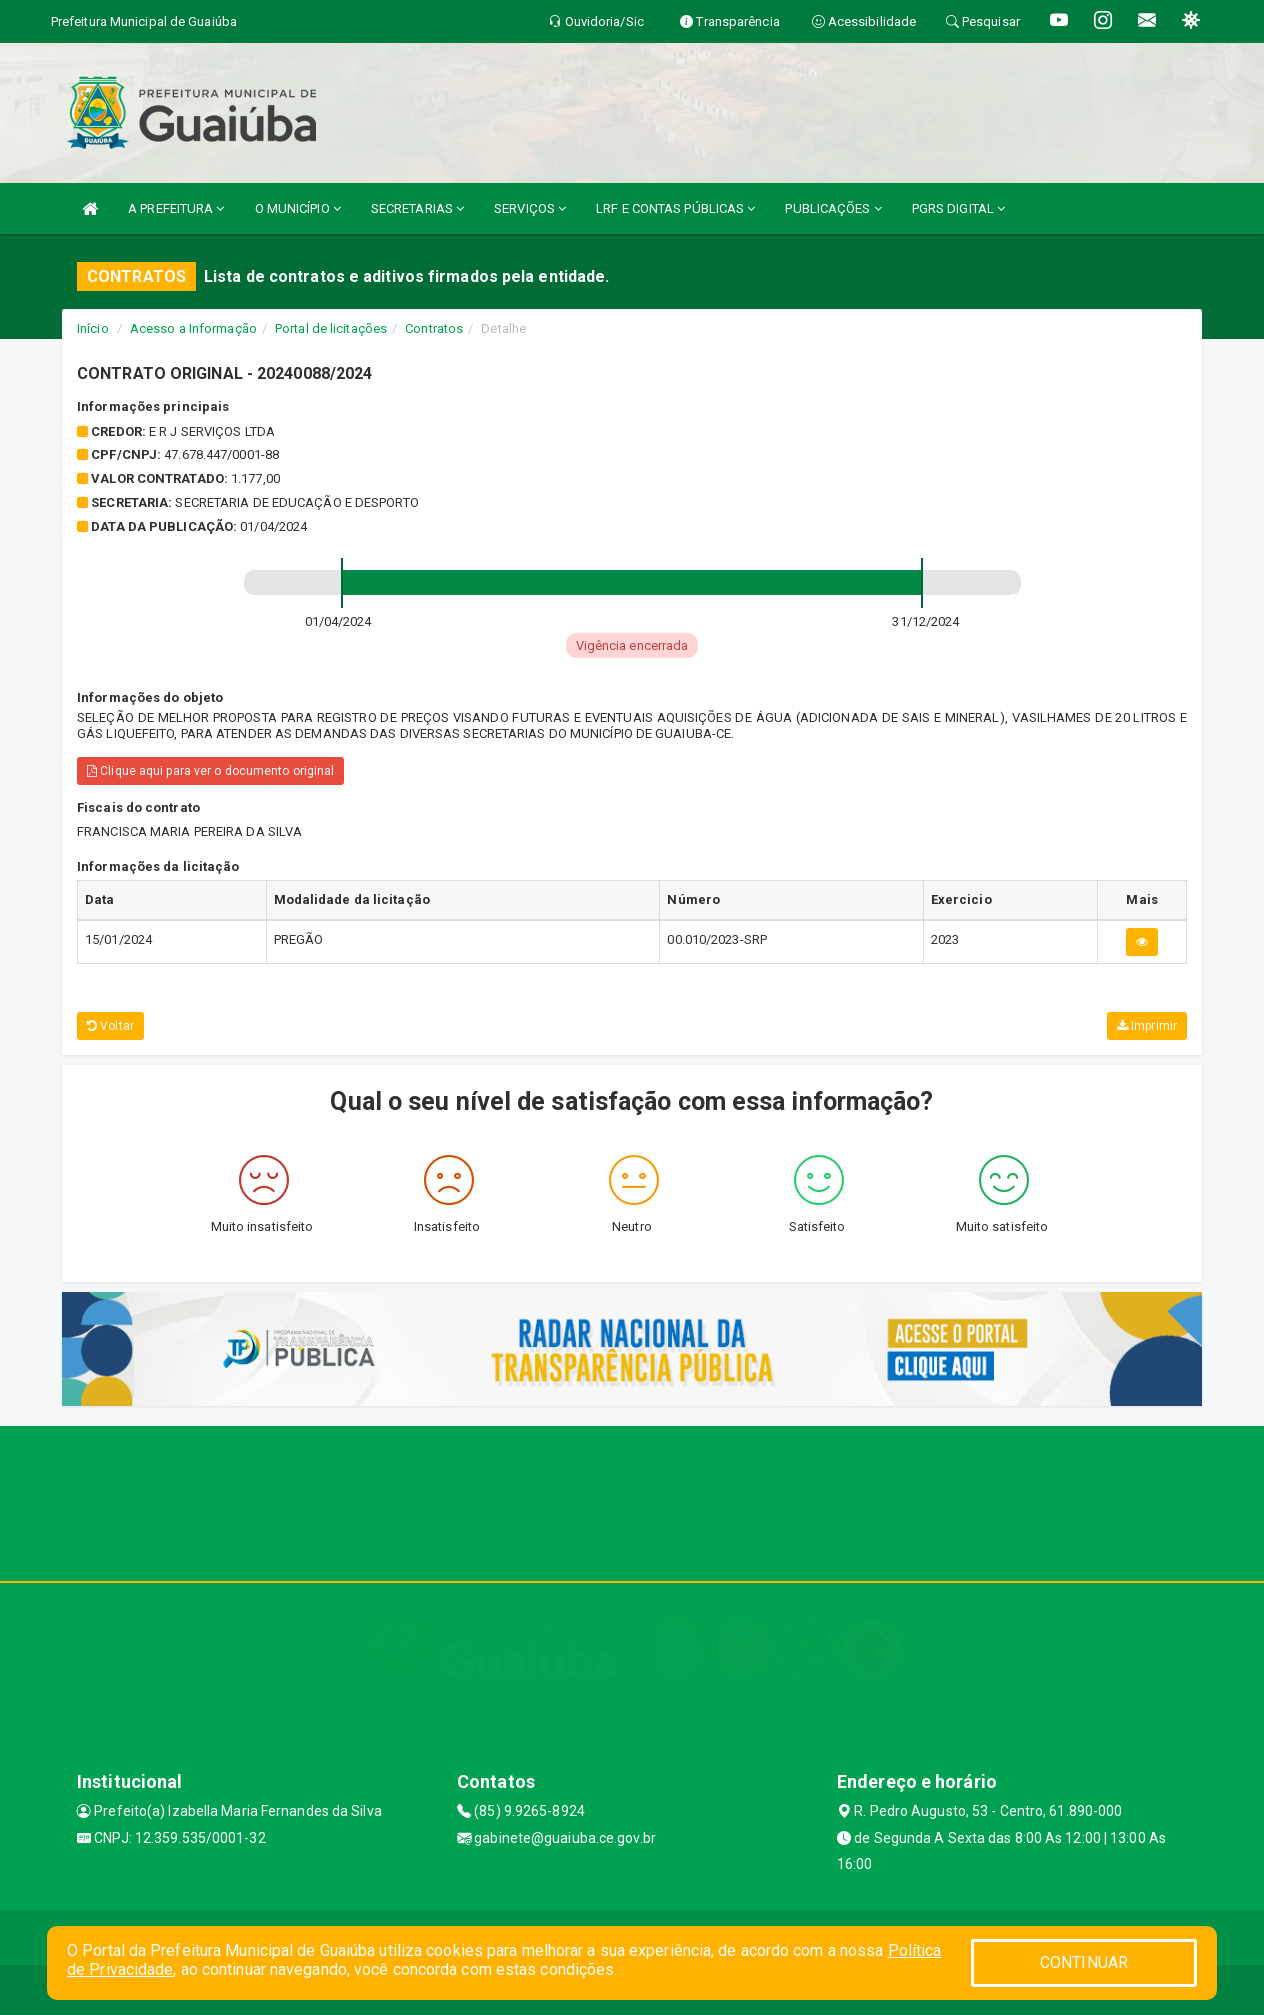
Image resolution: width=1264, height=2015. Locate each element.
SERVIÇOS (530, 208)
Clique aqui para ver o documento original (210, 771)
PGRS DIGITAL (958, 208)
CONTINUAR (1084, 1962)
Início (93, 328)
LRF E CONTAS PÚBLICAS (675, 208)
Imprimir (1147, 1026)
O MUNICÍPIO (298, 208)
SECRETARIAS (417, 208)
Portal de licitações (331, 328)
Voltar (110, 1026)
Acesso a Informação (193, 328)
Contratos (434, 328)
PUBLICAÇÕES (833, 208)
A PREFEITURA (176, 208)
